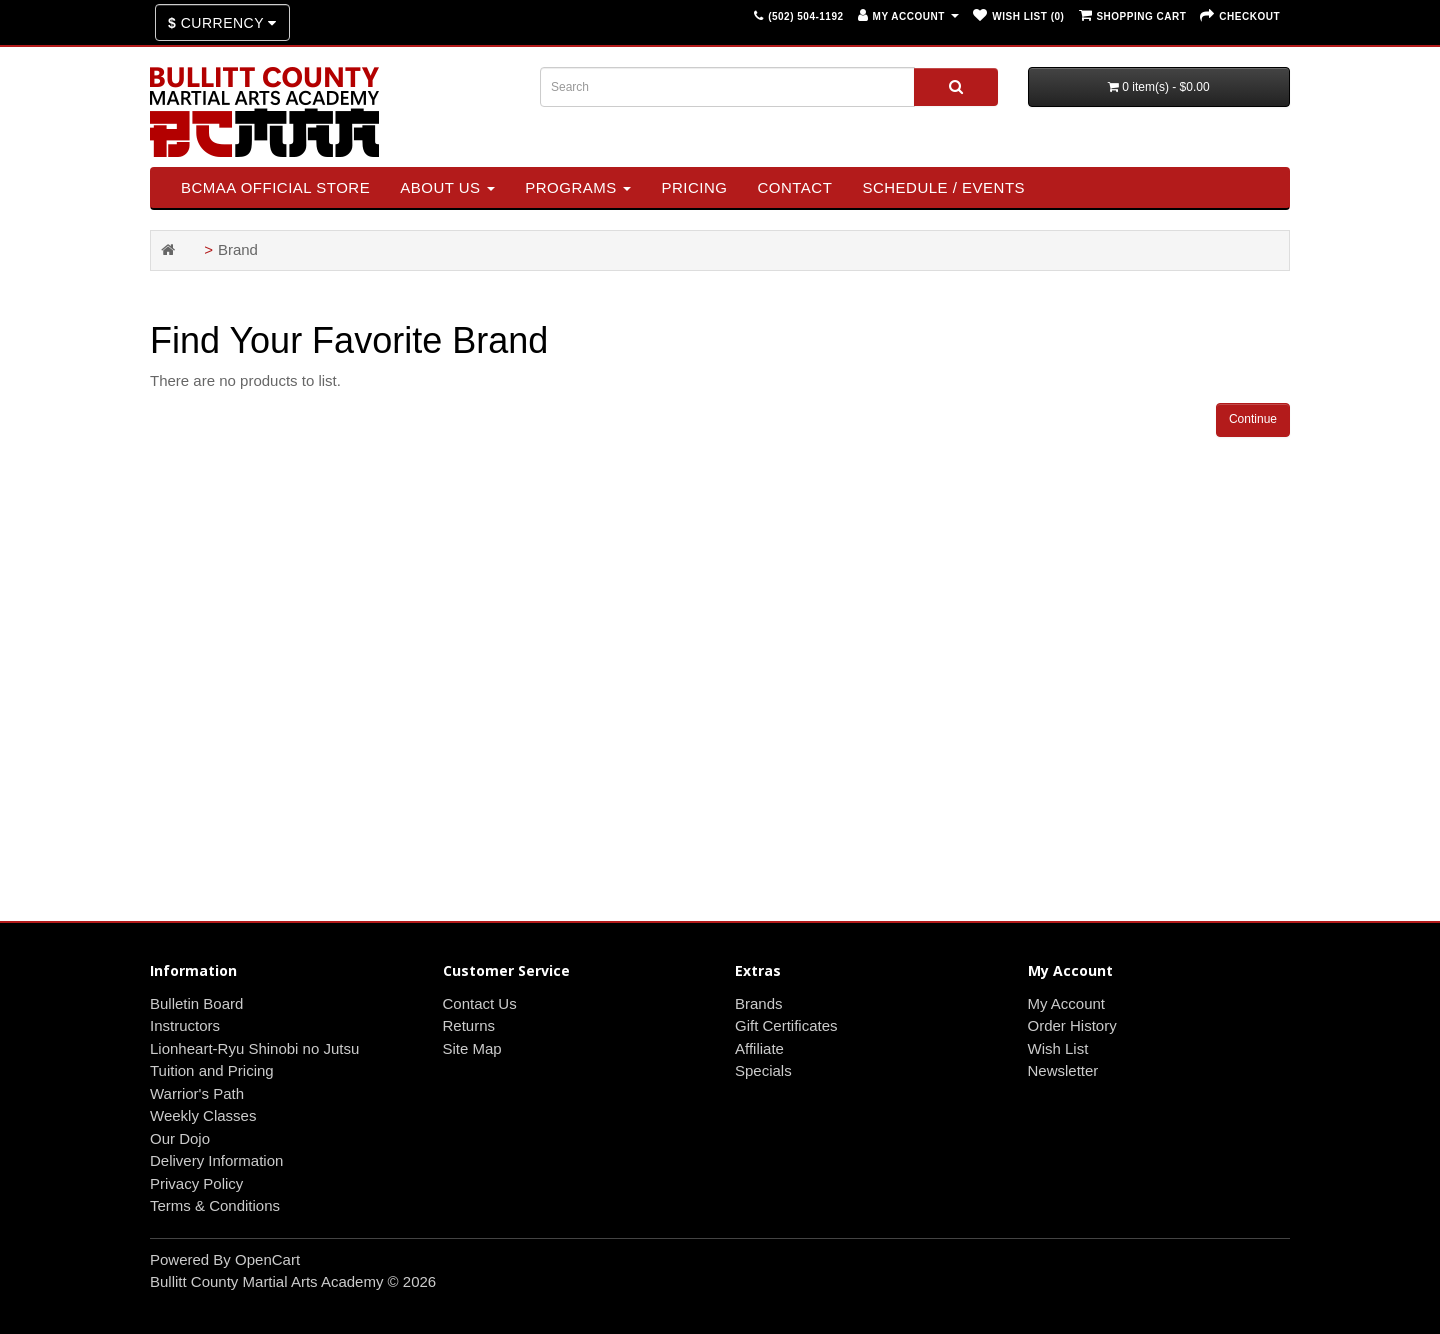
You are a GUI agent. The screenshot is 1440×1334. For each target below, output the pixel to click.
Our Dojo (180, 1138)
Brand (238, 249)
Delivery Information (216, 1160)
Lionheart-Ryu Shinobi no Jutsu (254, 1048)
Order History (1072, 1025)
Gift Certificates (786, 1025)
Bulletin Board (196, 1003)
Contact (794, 187)
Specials (763, 1070)
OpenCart (267, 1259)
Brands (759, 1003)
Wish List (1058, 1048)
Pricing (694, 187)
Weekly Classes (203, 1115)
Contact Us (480, 1003)
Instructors (185, 1025)
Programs (578, 187)
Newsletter (1063, 1070)
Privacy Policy (196, 1183)
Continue (1253, 419)
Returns (469, 1025)
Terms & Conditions (215, 1205)
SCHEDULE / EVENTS (943, 187)
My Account (1067, 1003)
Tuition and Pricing (212, 1070)
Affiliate (759, 1048)
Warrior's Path (197, 1093)
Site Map (472, 1048)
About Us (447, 187)
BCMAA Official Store (275, 187)
